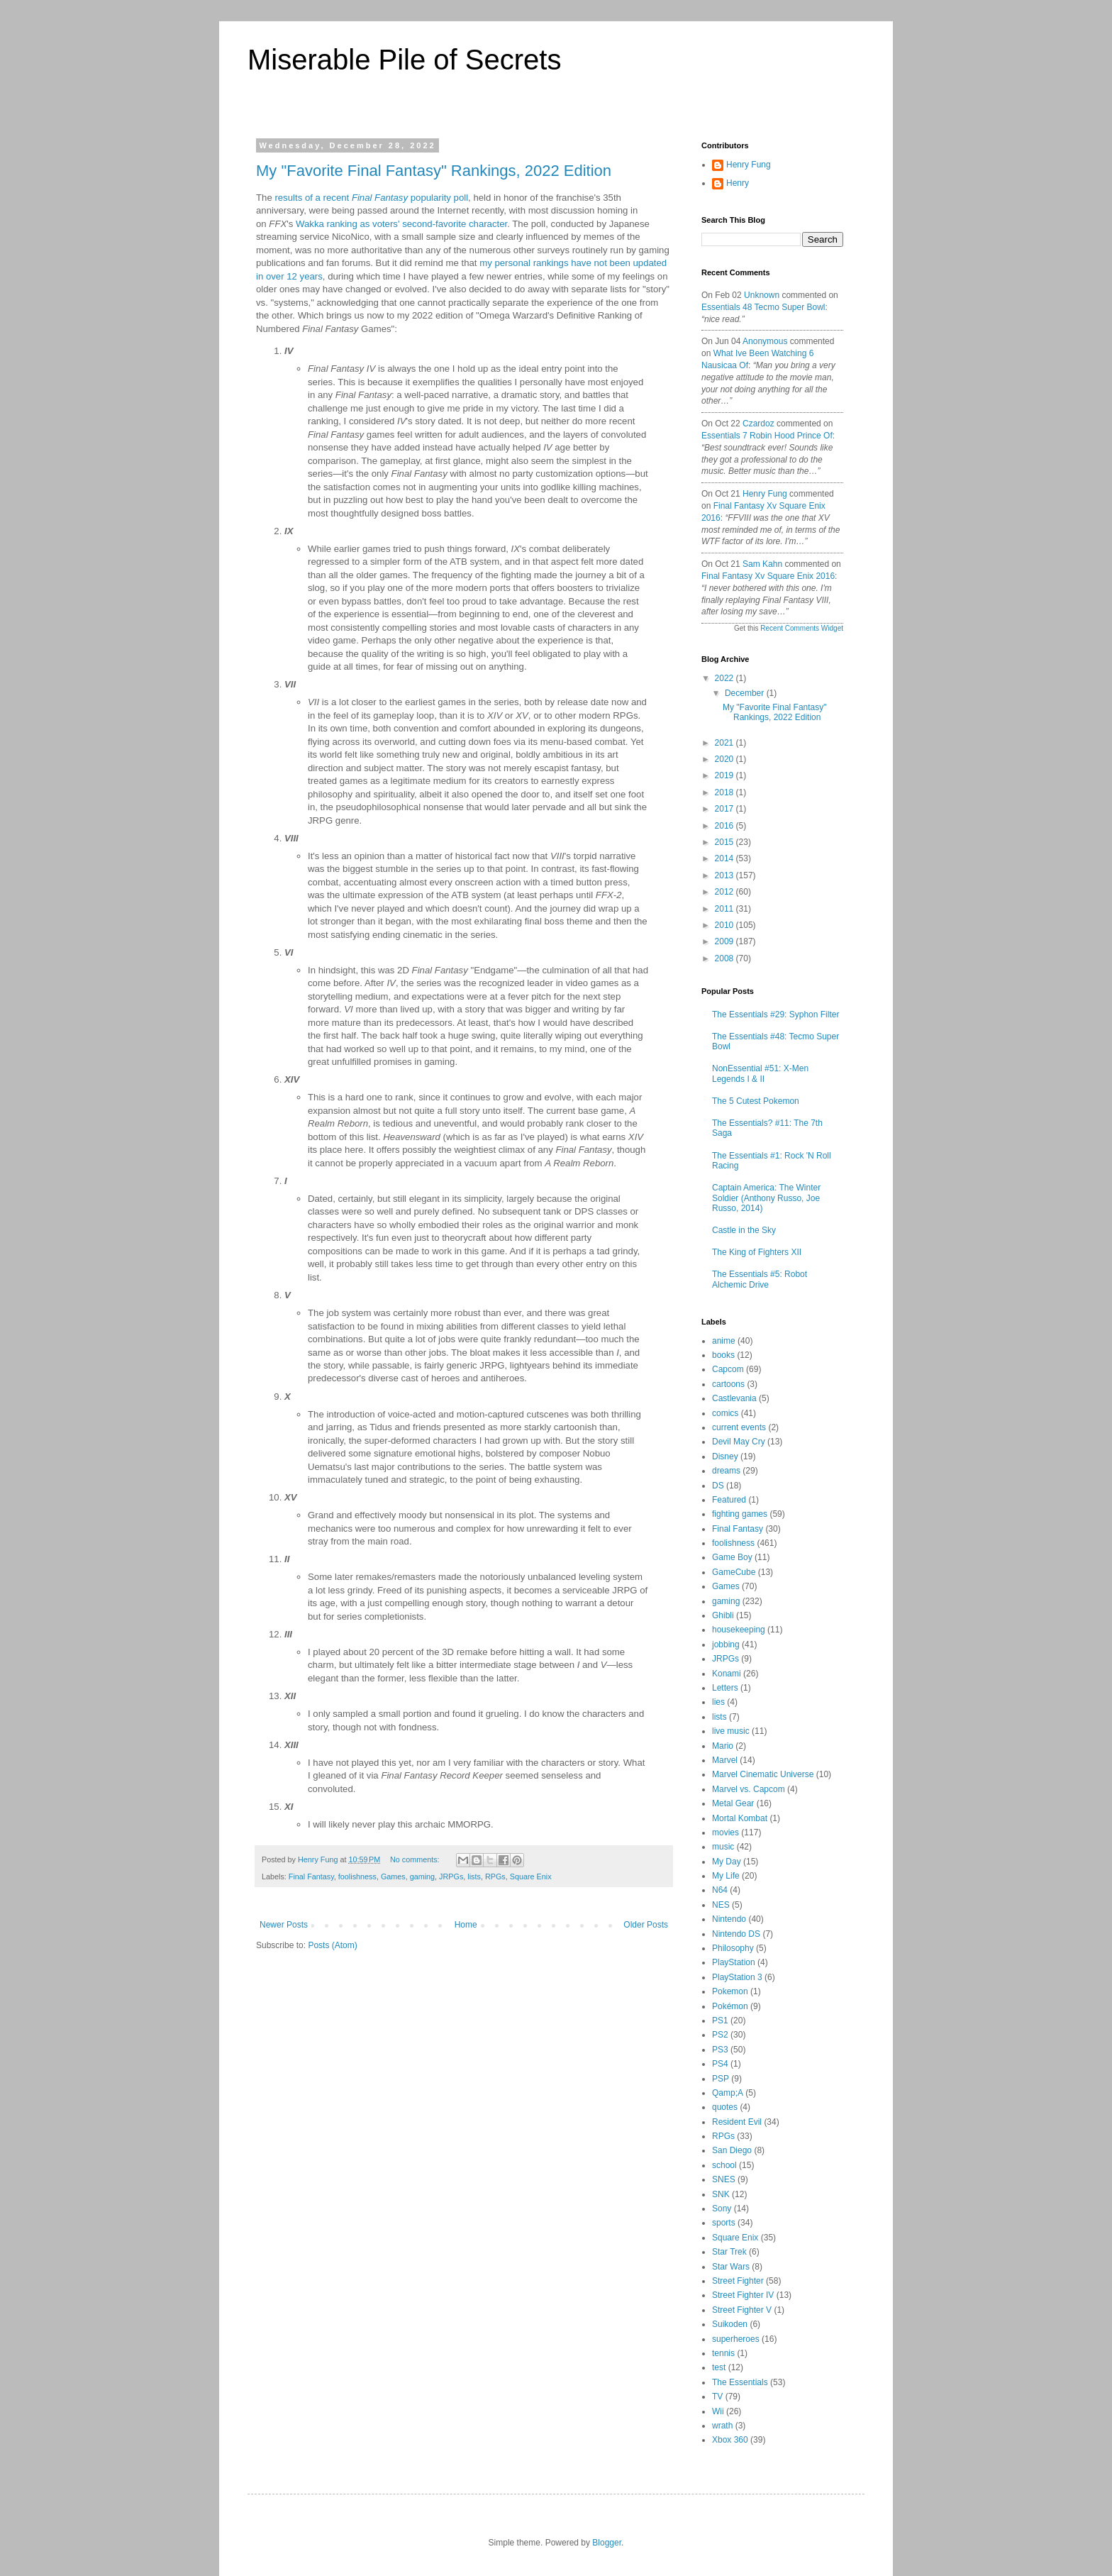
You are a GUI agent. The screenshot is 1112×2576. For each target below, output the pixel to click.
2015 (725, 842)
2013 (725, 875)
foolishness (357, 1876)
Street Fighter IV (743, 2295)
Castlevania (734, 1398)
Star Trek (729, 2252)
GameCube (733, 1572)
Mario (722, 1746)
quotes (725, 2107)
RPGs (495, 1876)
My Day (726, 1862)
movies (725, 1832)
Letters (725, 1688)
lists (474, 1876)
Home (466, 1925)
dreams (726, 1471)
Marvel (725, 1760)
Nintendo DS (736, 1934)
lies (718, 1702)
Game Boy (732, 1557)
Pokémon (730, 2006)
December (746, 693)
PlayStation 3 (737, 1977)
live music (731, 1731)
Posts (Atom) (332, 1945)
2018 (725, 792)
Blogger (606, 2543)
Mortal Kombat (739, 1818)
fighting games (739, 1514)
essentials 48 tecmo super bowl (763, 307)
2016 (725, 826)
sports (723, 2223)
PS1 (720, 2020)
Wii (718, 2411)
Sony (721, 2208)
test (718, 2367)
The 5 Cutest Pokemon (755, 1101)
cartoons (728, 1384)
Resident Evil (737, 2122)
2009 (725, 941)
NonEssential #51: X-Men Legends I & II (760, 1073)
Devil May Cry (738, 1442)
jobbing (726, 1644)
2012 (725, 892)
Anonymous (765, 341)
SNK (721, 2194)
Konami (726, 1674)
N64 (720, 1890)
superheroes (736, 2339)
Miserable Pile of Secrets (404, 59)
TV (717, 2396)
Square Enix (531, 1876)
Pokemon (730, 1991)
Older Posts (645, 1925)
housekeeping (738, 1630)
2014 (725, 858)
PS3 (720, 2050)
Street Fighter (738, 2281)
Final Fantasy (311, 1876)
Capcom (728, 1369)
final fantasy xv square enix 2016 (768, 576)
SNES (723, 2179)
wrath (722, 2426)
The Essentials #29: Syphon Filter (775, 1014)
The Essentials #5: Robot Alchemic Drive (759, 1279)
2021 (725, 743)
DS (718, 1486)
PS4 (720, 2064)
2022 (725, 678)
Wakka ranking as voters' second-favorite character (401, 224)
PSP (720, 2079)
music (723, 1847)
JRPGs (451, 1876)
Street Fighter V (742, 2310)
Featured (729, 1500)
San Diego (732, 2150)
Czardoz (758, 424)
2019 (725, 775)
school (724, 2165)
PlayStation (733, 1962)
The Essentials (740, 2382)
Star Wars (731, 2267)
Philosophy (733, 1948)
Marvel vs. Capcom (748, 1789)
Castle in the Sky (744, 1230)
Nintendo (729, 1919)
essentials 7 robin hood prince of (767, 436)
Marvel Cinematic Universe (762, 1774)
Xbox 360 (730, 2440)
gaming (422, 1876)
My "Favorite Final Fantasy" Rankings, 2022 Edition (433, 170)
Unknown (761, 295)
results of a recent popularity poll (371, 197)
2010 (725, 925)
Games (393, 1876)
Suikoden (729, 2324)
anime (723, 1341)
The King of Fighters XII (756, 1252)
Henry (737, 183)
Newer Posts (284, 1925)
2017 (725, 809)
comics (725, 1413)
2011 (725, 909)
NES (721, 1905)
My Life (726, 1876)
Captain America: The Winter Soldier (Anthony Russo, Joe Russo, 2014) (766, 1198)
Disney (725, 1456)
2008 (725, 958)
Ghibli (723, 1615)
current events (739, 1427)
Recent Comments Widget (801, 628)
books (723, 1355)
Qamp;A (727, 2093)
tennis (723, 2353)
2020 (725, 759)
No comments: (416, 1859)
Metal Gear (733, 1803)
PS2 (720, 2035)
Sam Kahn (762, 564)
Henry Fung (748, 165)
